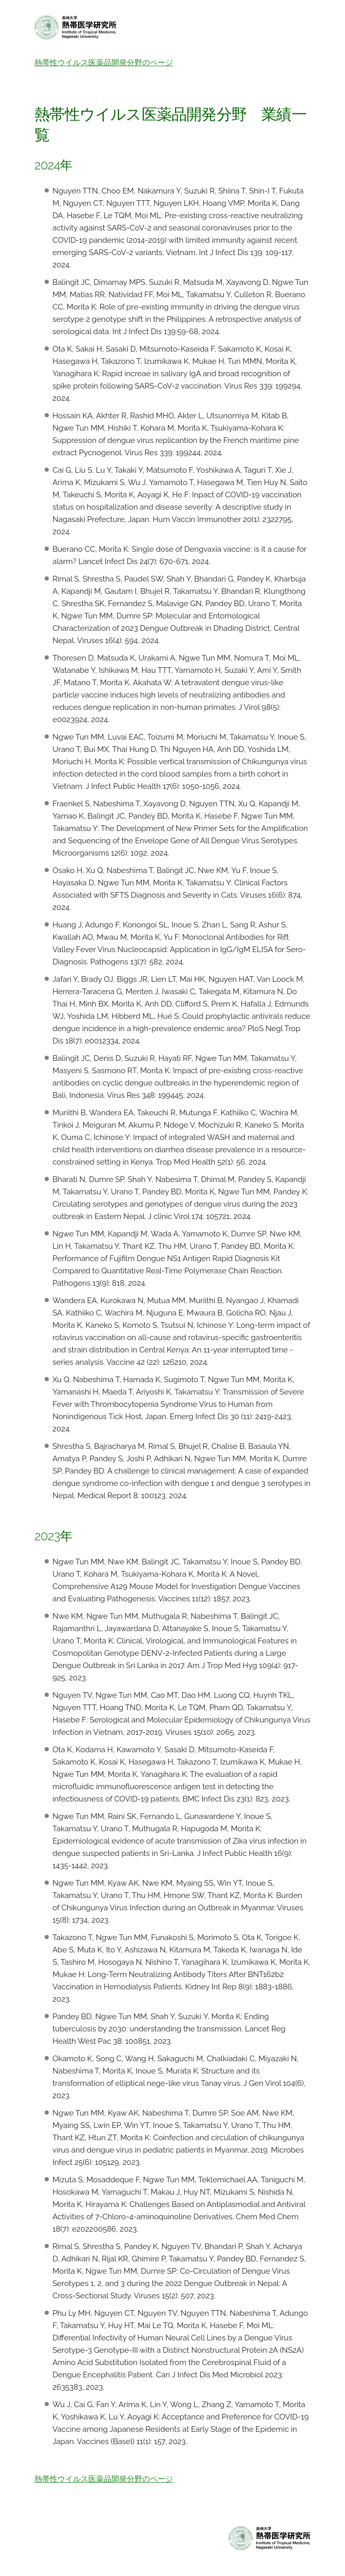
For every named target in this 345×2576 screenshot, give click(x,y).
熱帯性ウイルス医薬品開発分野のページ (103, 62)
